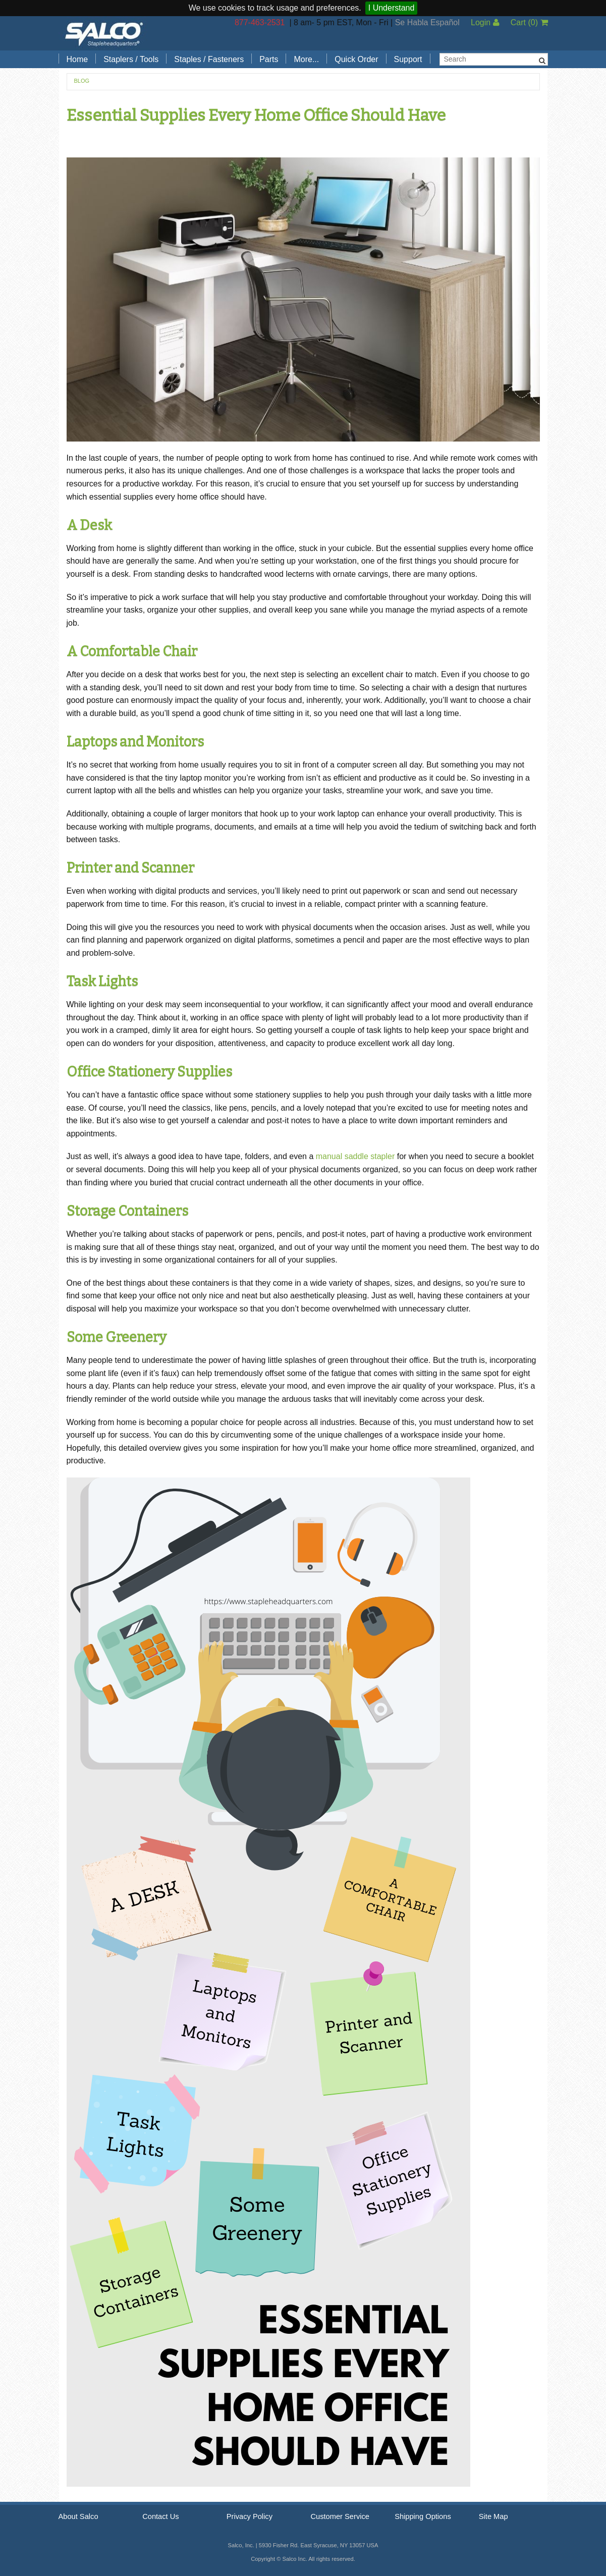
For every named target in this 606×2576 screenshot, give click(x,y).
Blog (82, 81)
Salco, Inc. (104, 33)
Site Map (493, 2516)
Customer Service (339, 2516)
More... (306, 59)
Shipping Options (423, 2516)
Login (485, 22)
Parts (268, 59)
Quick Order (356, 59)
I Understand (391, 8)
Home (77, 59)
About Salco (78, 2516)
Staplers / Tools (130, 59)
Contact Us (160, 2516)
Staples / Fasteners (209, 59)
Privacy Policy (249, 2516)
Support (408, 59)
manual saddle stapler (355, 1156)
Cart (529, 22)
